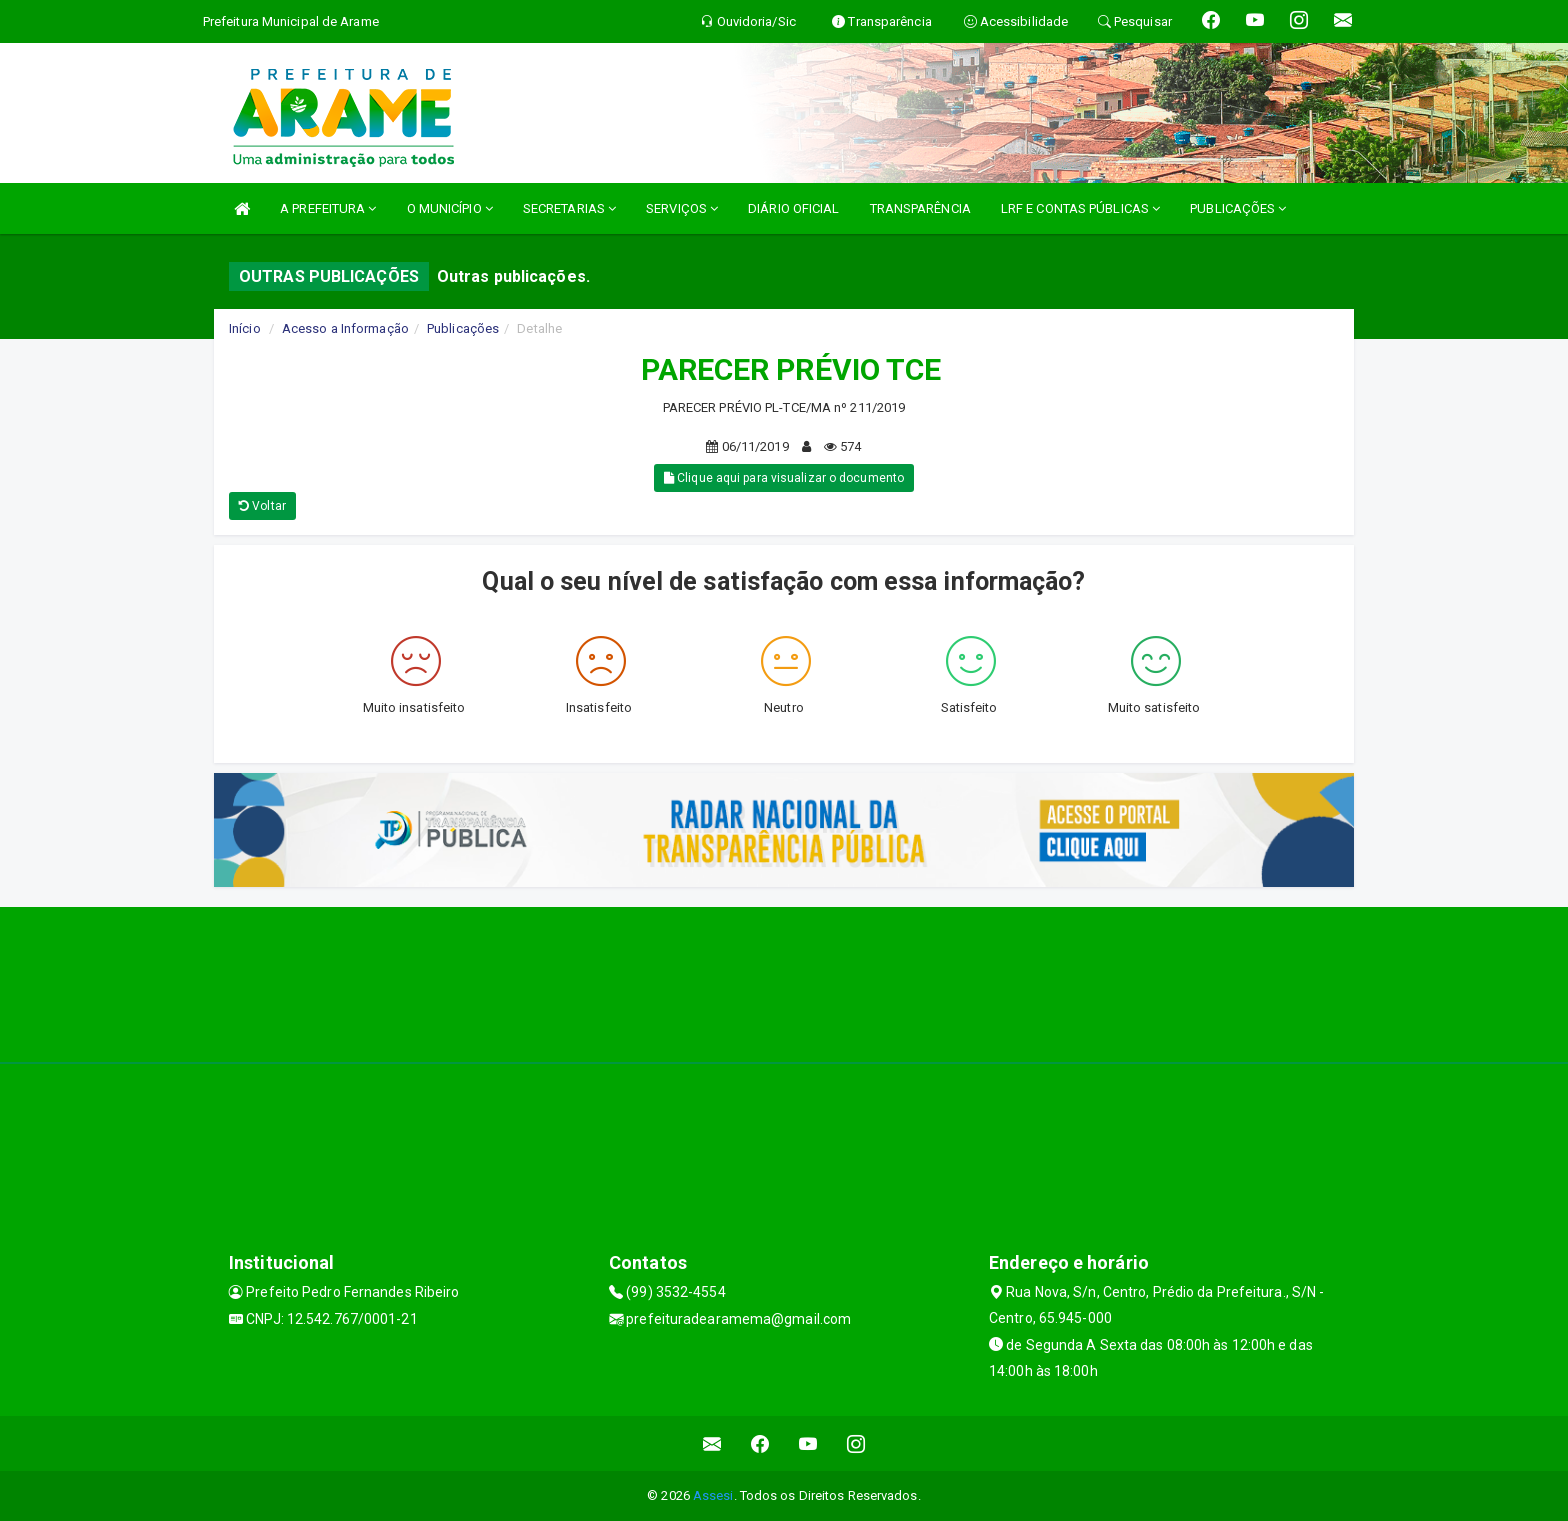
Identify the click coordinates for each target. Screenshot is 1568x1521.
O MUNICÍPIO (450, 208)
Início (245, 328)
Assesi (713, 1495)
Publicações (463, 328)
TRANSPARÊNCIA (920, 208)
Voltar (262, 506)
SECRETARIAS (569, 208)
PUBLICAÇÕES (1238, 208)
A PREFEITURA (328, 208)
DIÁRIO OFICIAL (793, 208)
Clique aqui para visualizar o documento (784, 478)
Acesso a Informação (345, 328)
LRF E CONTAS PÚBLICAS (1080, 208)
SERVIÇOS (682, 208)
